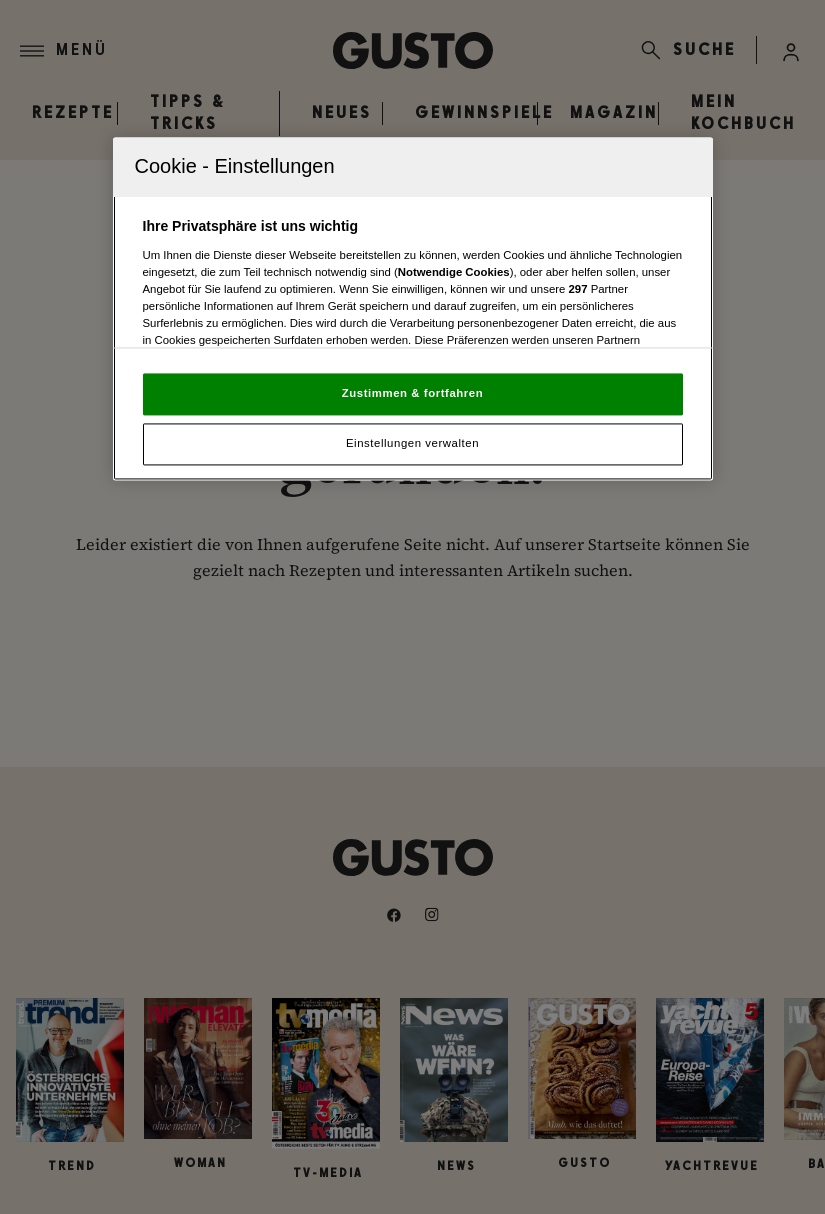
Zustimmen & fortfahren (412, 394)
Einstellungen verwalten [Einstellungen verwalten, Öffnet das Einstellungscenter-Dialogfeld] (412, 443)
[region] (413, 309)
